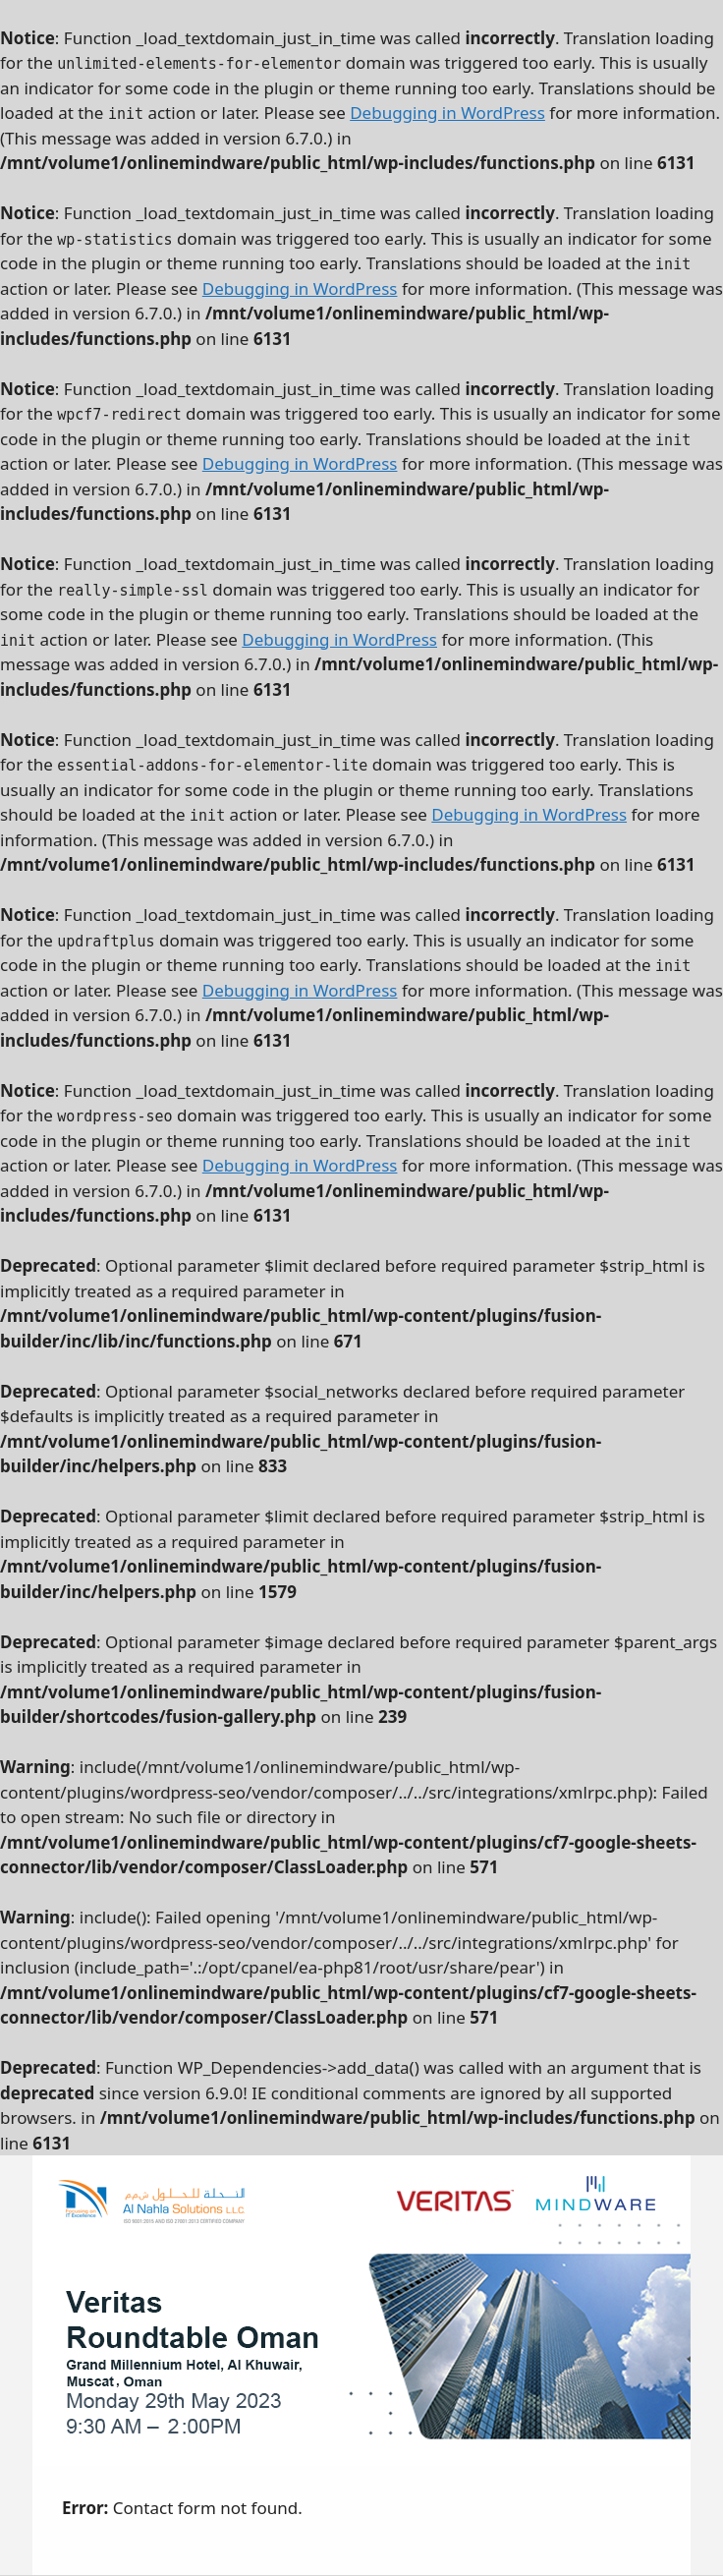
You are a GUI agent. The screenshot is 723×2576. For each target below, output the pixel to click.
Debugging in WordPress (447, 112)
